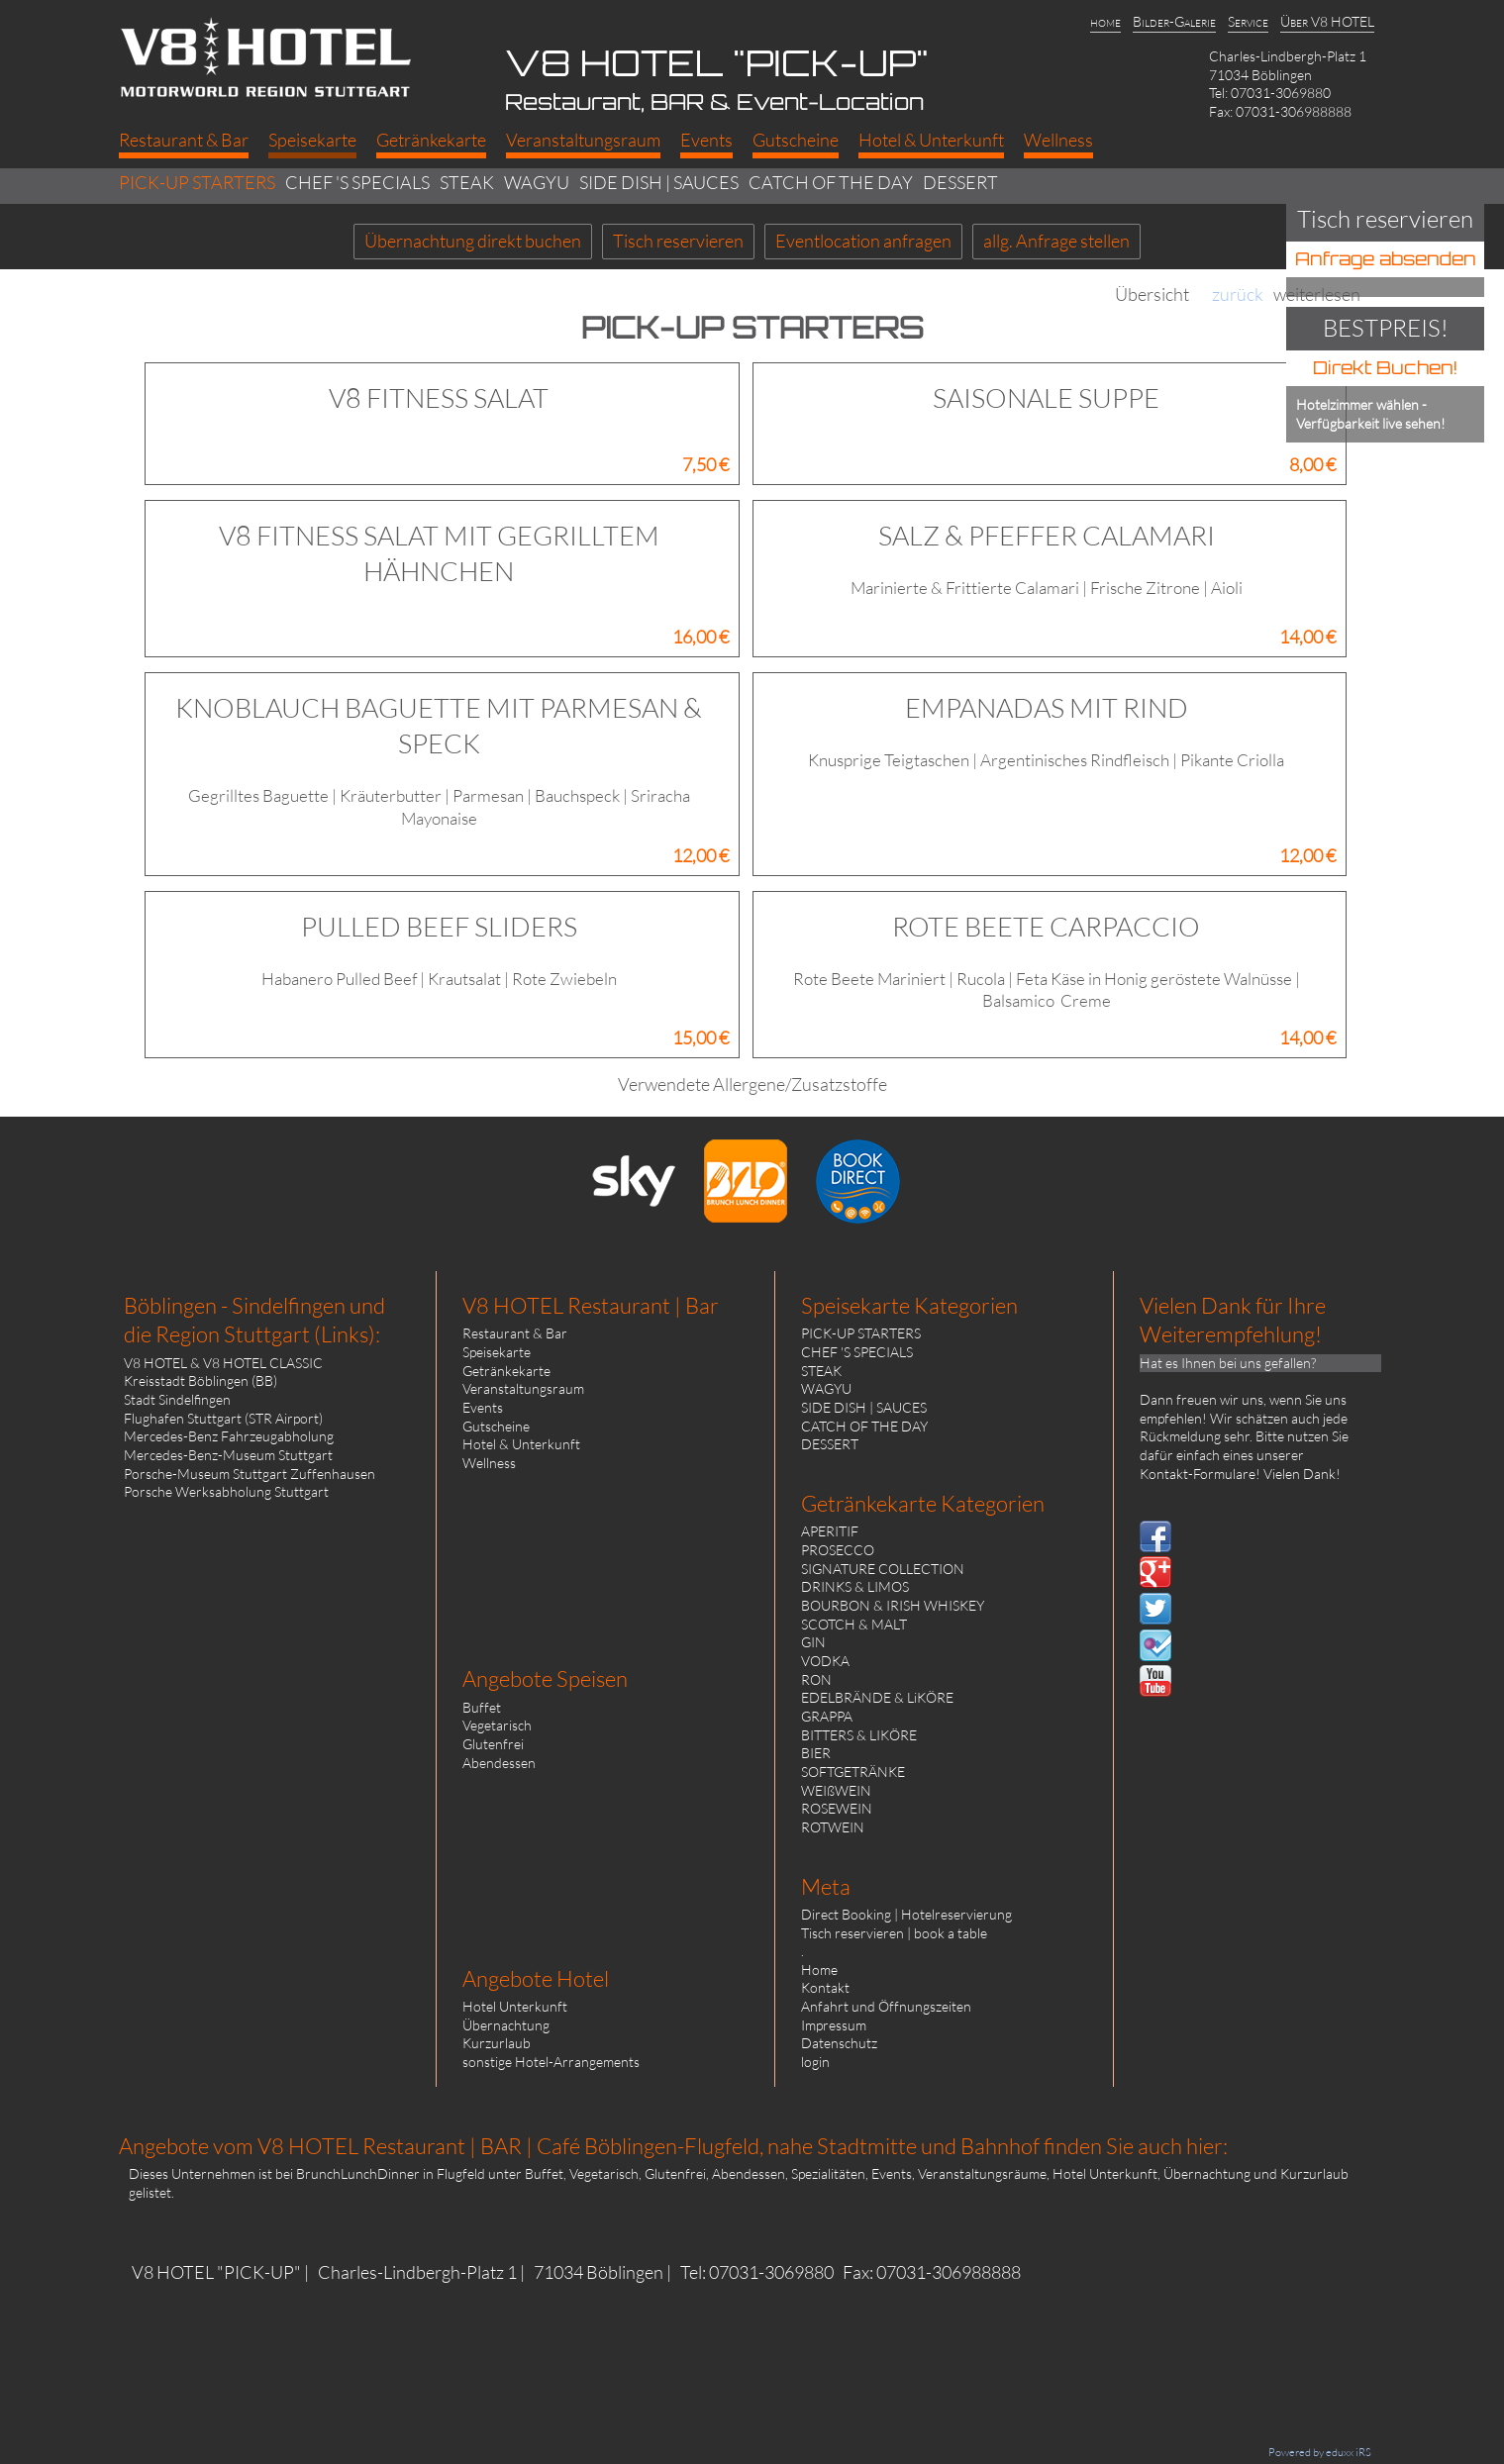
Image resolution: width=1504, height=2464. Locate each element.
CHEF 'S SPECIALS (857, 1351)
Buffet (481, 1707)
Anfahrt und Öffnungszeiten (886, 2006)
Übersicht (1152, 294)
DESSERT (829, 1443)
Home (819, 1969)
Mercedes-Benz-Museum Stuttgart (228, 1454)
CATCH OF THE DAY (864, 1426)
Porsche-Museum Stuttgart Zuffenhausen (249, 1473)
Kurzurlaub (496, 2042)
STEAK (821, 1370)
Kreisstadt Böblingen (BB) (200, 1380)
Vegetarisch (497, 1725)
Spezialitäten (828, 2173)
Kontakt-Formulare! (1200, 1473)
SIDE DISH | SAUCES (864, 1407)
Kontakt (825, 1987)
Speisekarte (496, 1351)
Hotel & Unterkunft (521, 1443)
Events (482, 1407)
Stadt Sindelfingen (177, 1399)
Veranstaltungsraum (523, 1388)
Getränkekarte (506, 1370)
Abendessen (499, 1762)
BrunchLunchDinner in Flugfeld (390, 2173)
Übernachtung (506, 2025)
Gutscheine (496, 1426)
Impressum (833, 2025)
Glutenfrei (493, 1743)
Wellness (489, 1462)
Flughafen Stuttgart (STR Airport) (223, 1418)
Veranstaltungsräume (982, 2173)
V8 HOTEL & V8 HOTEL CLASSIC (223, 1362)
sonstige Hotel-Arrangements (551, 2061)
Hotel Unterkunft (514, 2006)
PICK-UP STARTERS (861, 1333)
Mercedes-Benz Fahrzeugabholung (229, 1436)
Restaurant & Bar (514, 1333)
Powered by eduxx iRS (1319, 2452)
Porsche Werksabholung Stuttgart (226, 1491)
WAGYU (826, 1388)
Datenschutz (839, 2042)
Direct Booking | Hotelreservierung (906, 1914)
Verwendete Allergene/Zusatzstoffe (752, 1084)
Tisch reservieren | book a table (894, 1932)
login (815, 2061)
